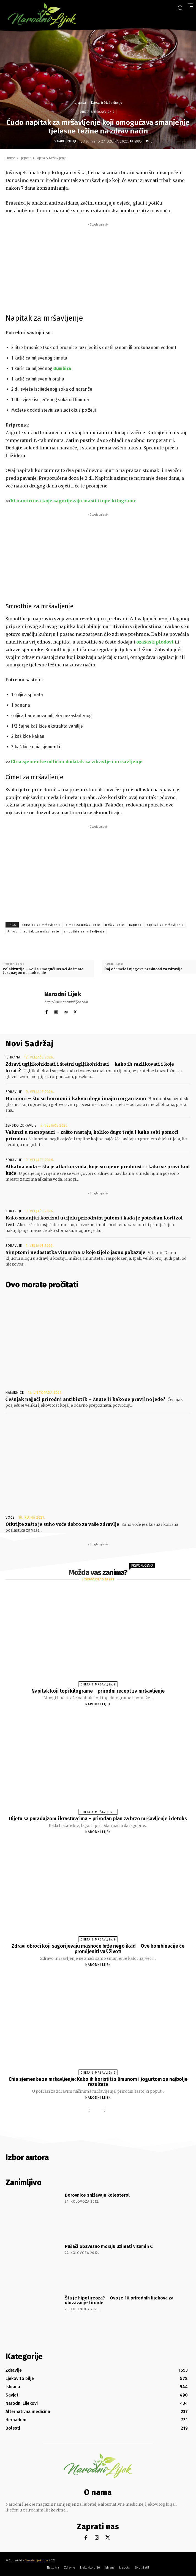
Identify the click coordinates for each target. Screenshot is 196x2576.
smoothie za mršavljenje (84, 931)
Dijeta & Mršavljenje (106, 102)
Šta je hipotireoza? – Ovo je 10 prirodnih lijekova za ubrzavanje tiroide (119, 2300)
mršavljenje (114, 925)
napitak (135, 925)
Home (10, 158)
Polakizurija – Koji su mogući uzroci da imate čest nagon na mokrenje (43, 970)
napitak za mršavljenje (165, 925)
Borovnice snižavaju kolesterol (97, 2195)
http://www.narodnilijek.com (66, 1002)
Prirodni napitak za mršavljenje (33, 931)
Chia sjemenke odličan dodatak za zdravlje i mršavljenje (77, 761)
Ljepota (80, 102)
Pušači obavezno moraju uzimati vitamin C (109, 2246)
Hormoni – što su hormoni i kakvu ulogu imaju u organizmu (76, 1098)
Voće (10, 1517)
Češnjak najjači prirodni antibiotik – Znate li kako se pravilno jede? (85, 1399)
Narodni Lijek (68, 141)
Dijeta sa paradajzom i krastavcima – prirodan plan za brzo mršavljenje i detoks (98, 1819)
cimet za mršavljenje (83, 925)
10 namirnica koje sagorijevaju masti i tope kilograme (73, 500)
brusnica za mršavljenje (41, 925)
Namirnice (15, 1392)
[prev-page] (90, 2111)
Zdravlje (14, 1091)
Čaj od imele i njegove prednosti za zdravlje (144, 969)
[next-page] (103, 2111)
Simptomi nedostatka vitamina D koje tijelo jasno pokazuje (75, 1252)
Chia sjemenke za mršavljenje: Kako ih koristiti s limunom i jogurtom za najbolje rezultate (98, 2082)
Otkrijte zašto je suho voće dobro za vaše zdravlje (62, 1524)
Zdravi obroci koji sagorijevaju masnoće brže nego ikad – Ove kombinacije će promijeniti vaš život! (98, 1949)
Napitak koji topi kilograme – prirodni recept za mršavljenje (98, 1691)
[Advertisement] (98, 266)
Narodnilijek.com (36, 2560)
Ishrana (13, 1057)
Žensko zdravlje (21, 1125)
